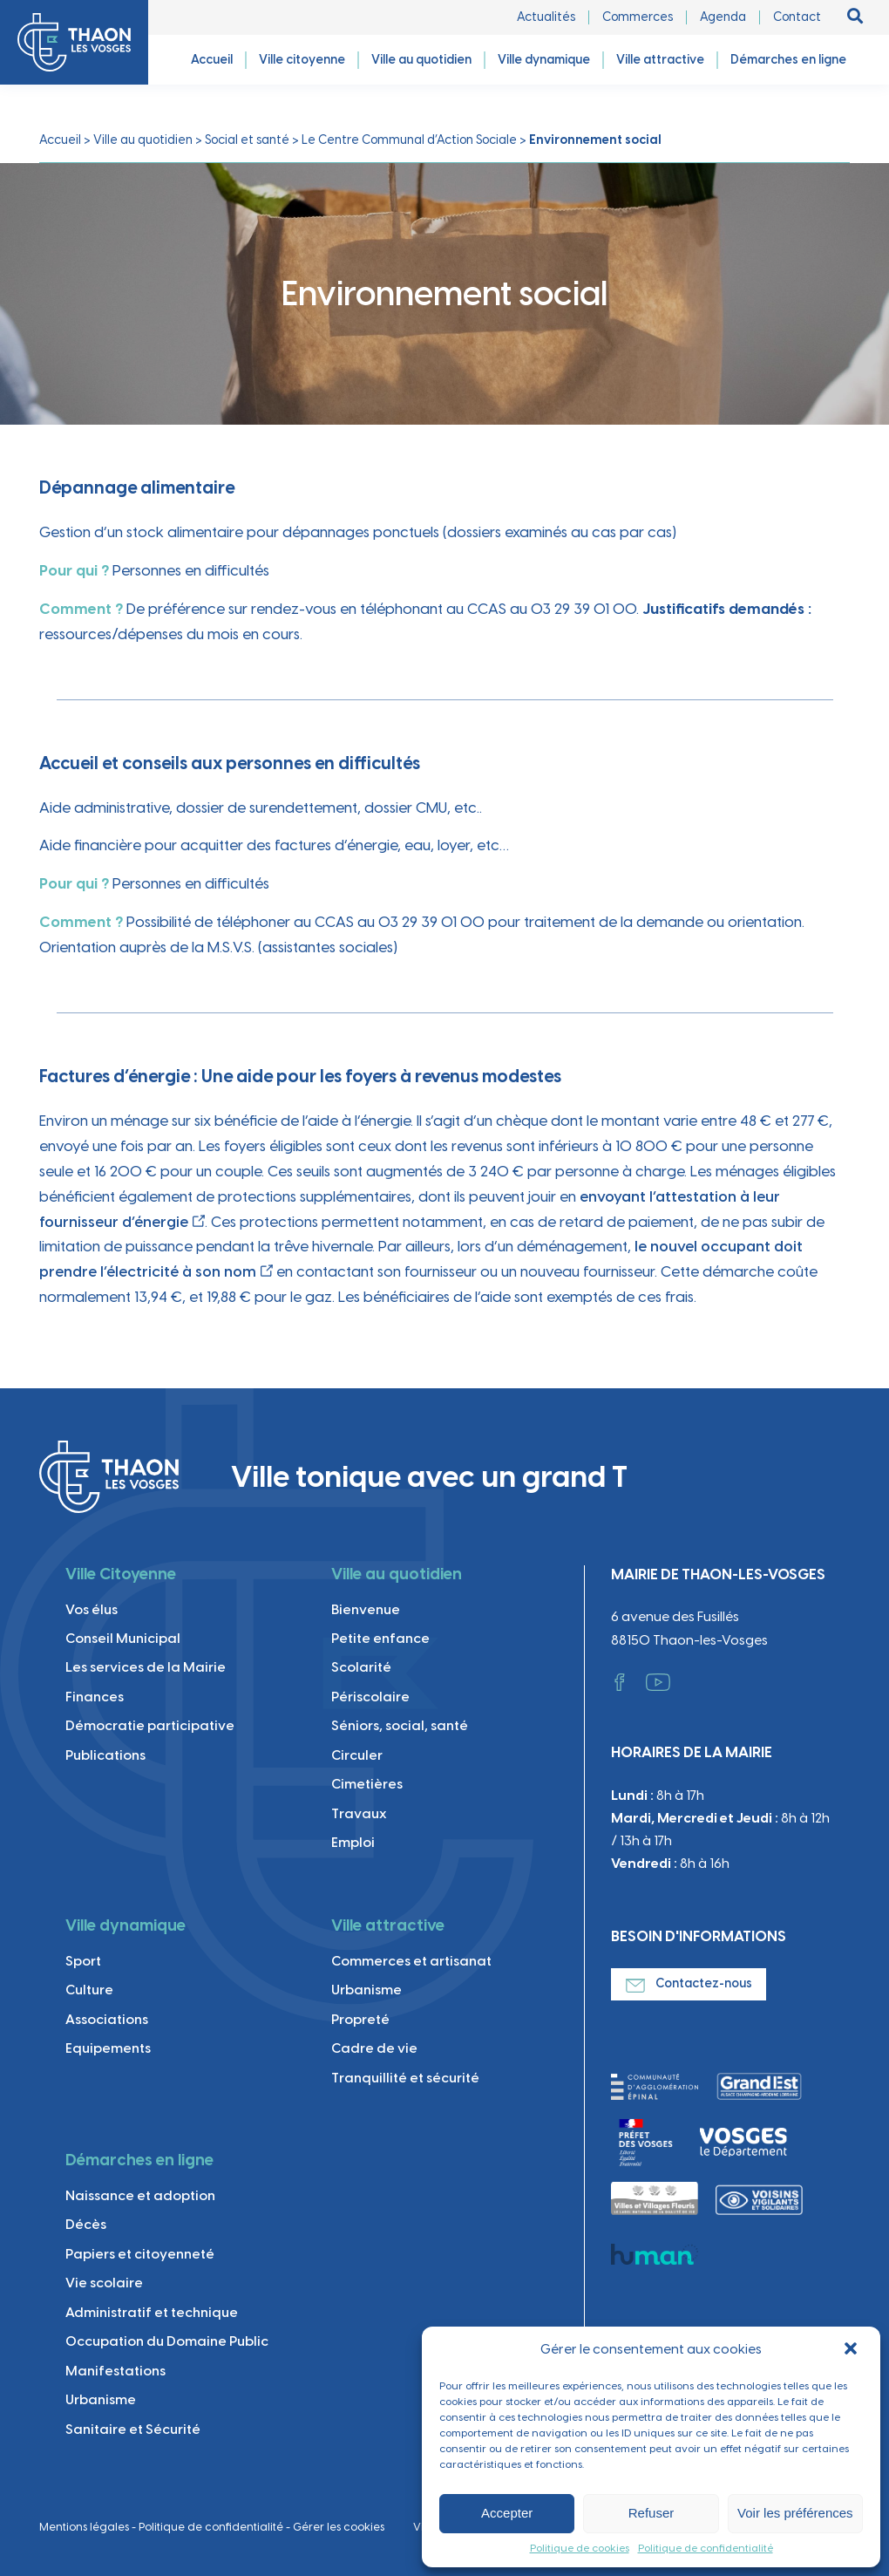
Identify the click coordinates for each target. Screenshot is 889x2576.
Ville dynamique (125, 1925)
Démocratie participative (149, 1725)
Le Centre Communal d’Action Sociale (409, 140)
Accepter (507, 2512)
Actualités (546, 17)
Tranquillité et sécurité (405, 2077)
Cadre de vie (374, 2048)
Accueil (60, 140)
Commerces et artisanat (411, 1960)
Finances (94, 1696)
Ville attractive (387, 1925)
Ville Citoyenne (120, 1574)
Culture (89, 1989)
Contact (797, 17)
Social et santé (247, 140)
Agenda (723, 17)
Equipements (108, 2048)
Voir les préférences (795, 2512)
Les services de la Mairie (145, 1667)
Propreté (360, 2019)
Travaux (359, 1813)
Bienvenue (365, 1609)
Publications (105, 1755)
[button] (852, 2350)
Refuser (651, 2512)
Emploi (353, 1842)
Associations (106, 2019)
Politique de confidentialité (705, 2548)
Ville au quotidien (143, 140)
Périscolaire (370, 1696)
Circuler (357, 1755)
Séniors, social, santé (399, 1725)
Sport (83, 1960)
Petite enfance (380, 1638)
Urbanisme (366, 1989)
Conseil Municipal (122, 1638)
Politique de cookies (579, 2548)
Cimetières (367, 1783)
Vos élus (91, 1609)
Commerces (637, 17)
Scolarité (361, 1667)
